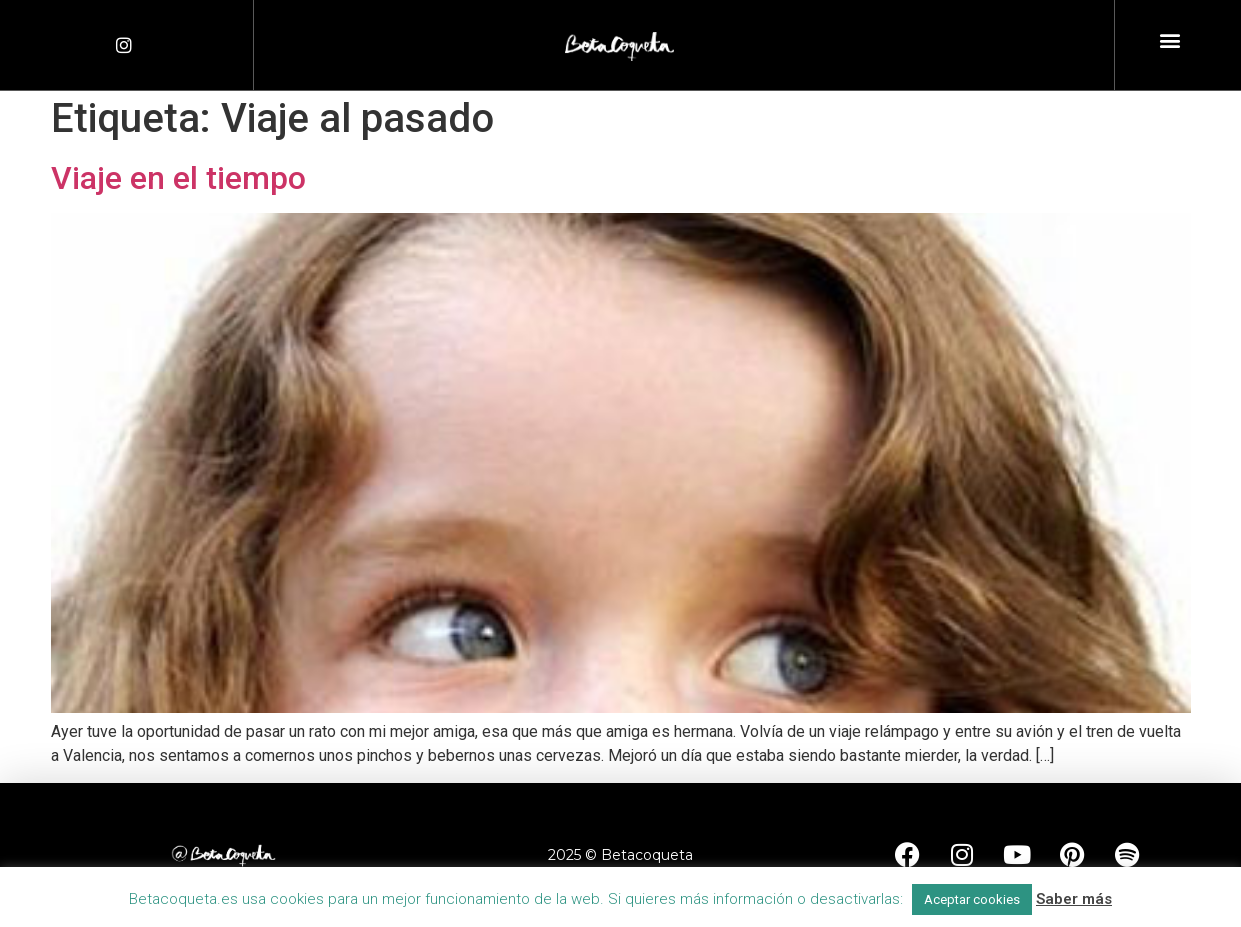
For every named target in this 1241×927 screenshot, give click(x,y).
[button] (1169, 40)
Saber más (1074, 899)
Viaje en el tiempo (178, 178)
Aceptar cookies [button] (972, 899)
